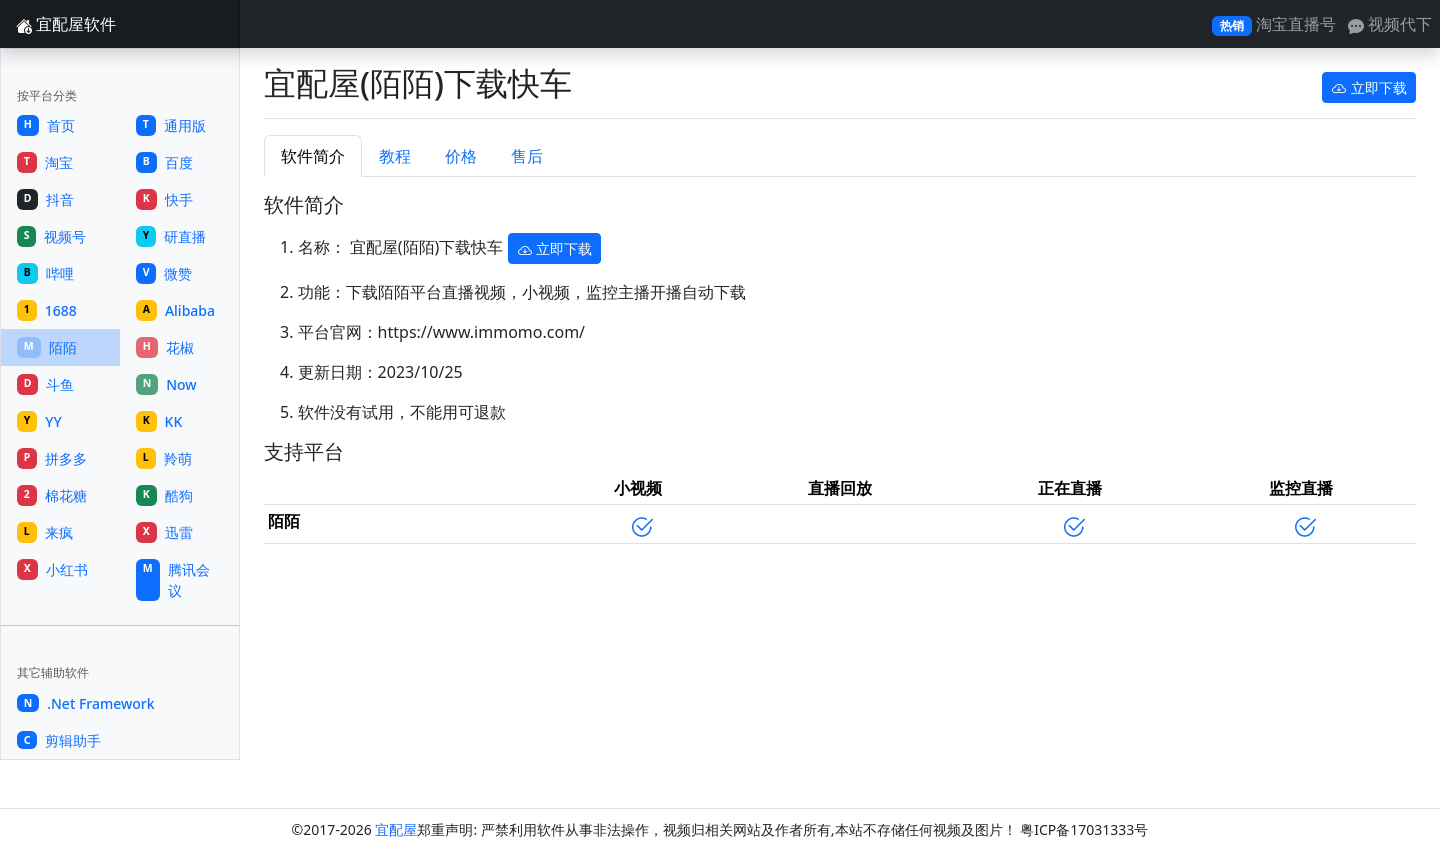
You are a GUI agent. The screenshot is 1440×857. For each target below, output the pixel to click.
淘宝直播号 (1274, 24)
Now (166, 384)
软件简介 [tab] (313, 156)
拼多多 (52, 458)
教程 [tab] (395, 156)
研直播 (171, 236)
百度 (164, 162)
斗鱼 (45, 384)
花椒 (165, 347)
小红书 (52, 569)
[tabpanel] (840, 376)
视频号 (51, 236)
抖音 (45, 199)
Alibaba (175, 310)
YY (39, 421)
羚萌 (164, 458)
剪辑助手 (59, 740)
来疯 (45, 532)
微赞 (164, 273)
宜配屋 (396, 829)
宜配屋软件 (66, 24)
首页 (46, 125)
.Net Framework (86, 703)
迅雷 (164, 532)
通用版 (171, 125)
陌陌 (47, 347)
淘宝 (45, 162)
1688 (47, 310)
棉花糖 (52, 495)
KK (159, 421)
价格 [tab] (461, 156)
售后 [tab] (527, 156)
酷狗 (164, 495)
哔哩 (45, 273)
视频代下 (1390, 24)
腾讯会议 (173, 580)
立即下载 (1369, 87)
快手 (164, 199)
